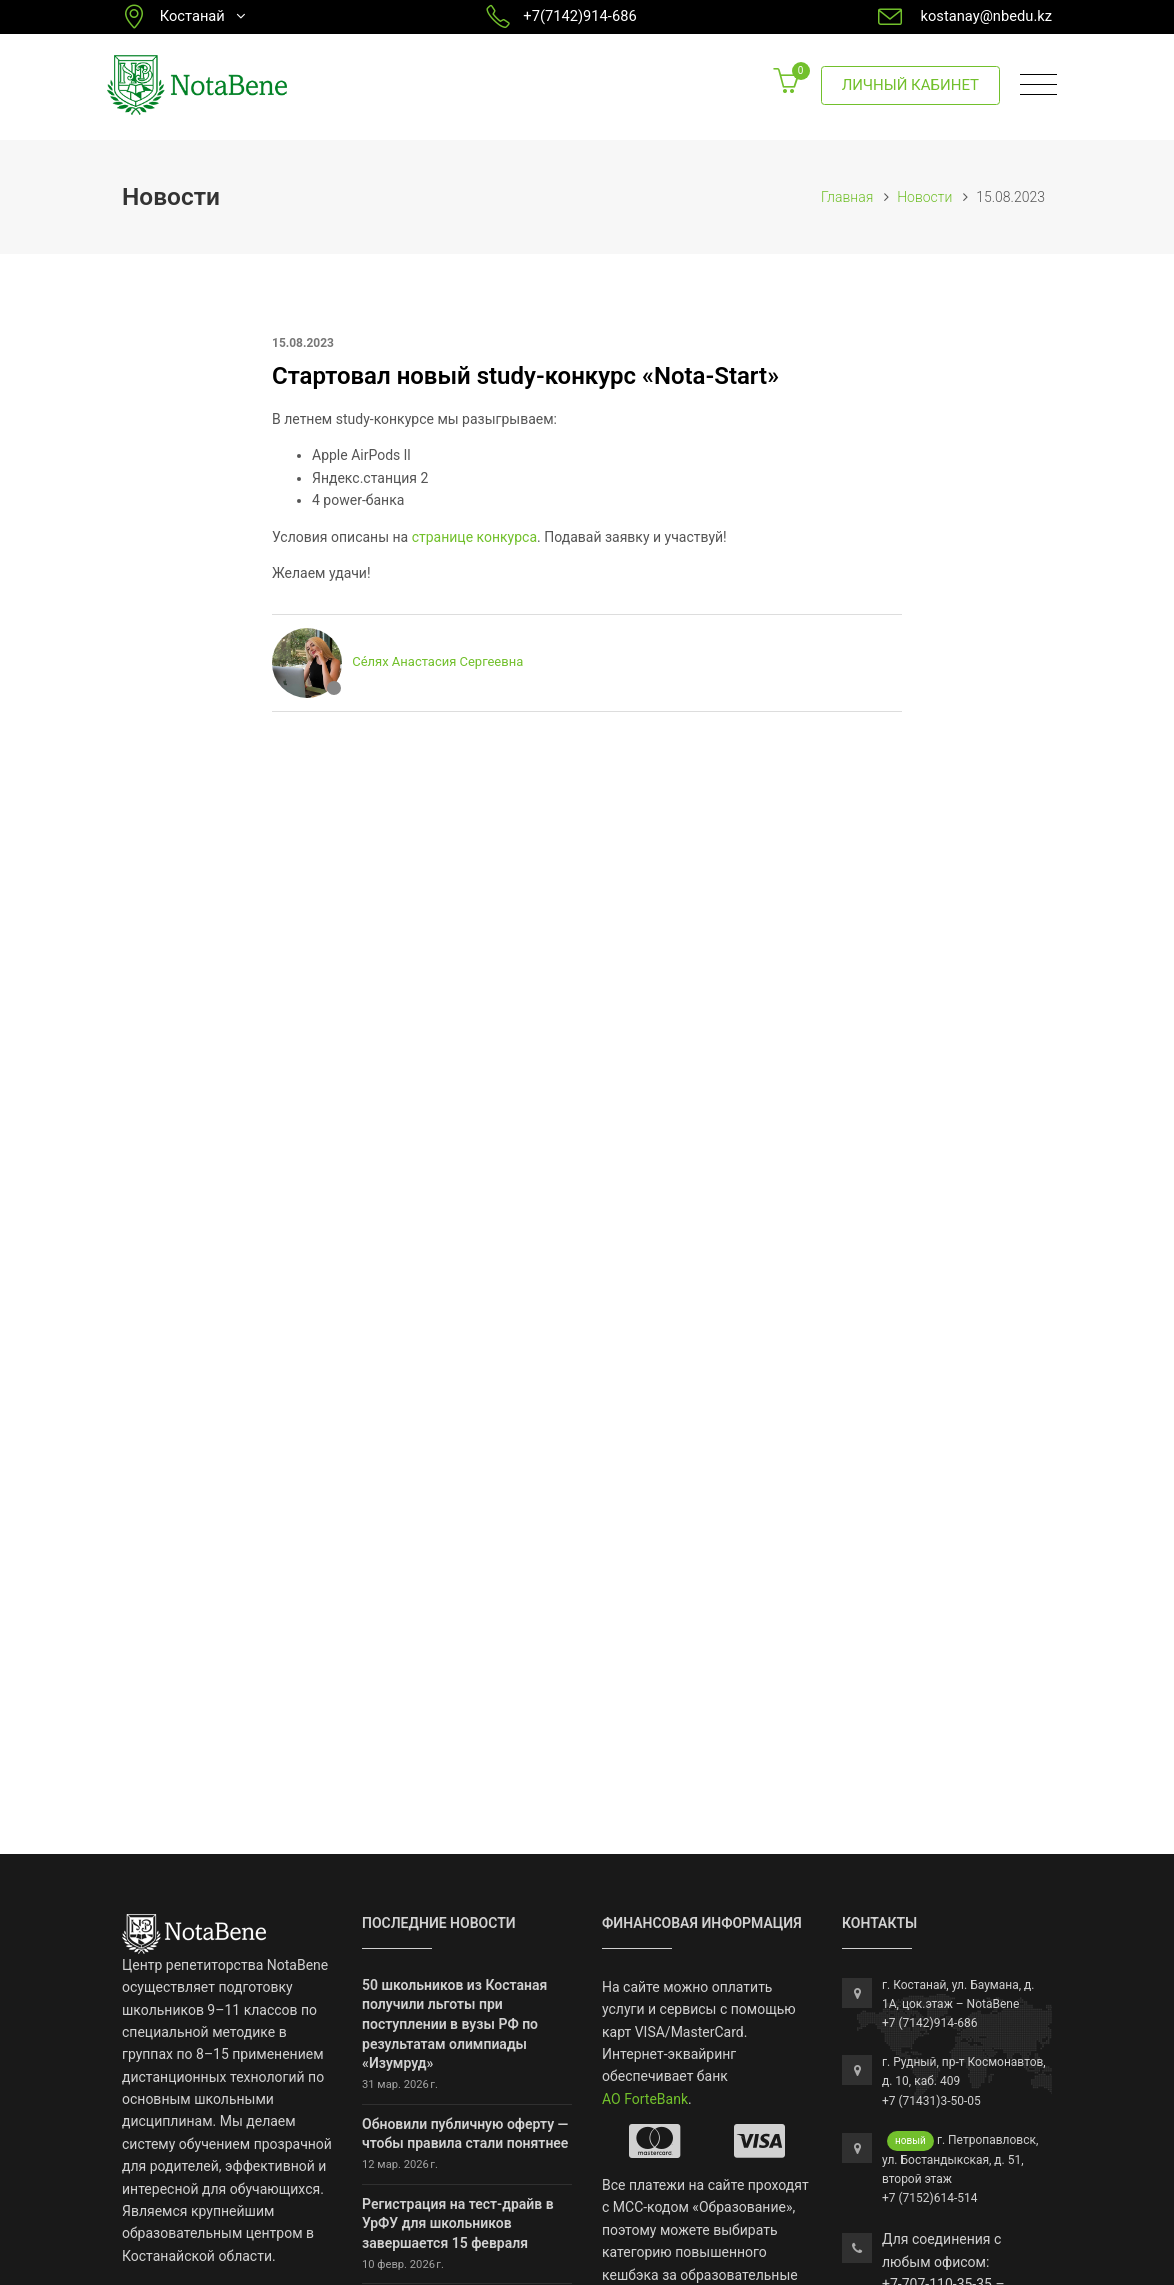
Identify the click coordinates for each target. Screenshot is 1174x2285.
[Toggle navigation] (1038, 85)
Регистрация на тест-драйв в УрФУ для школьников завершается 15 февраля (458, 2223)
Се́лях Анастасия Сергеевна (437, 662)
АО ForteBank (645, 2099)
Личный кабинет (910, 85)
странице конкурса (474, 537)
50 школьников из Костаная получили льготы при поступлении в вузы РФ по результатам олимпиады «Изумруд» (454, 2024)
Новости (924, 197)
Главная (847, 197)
